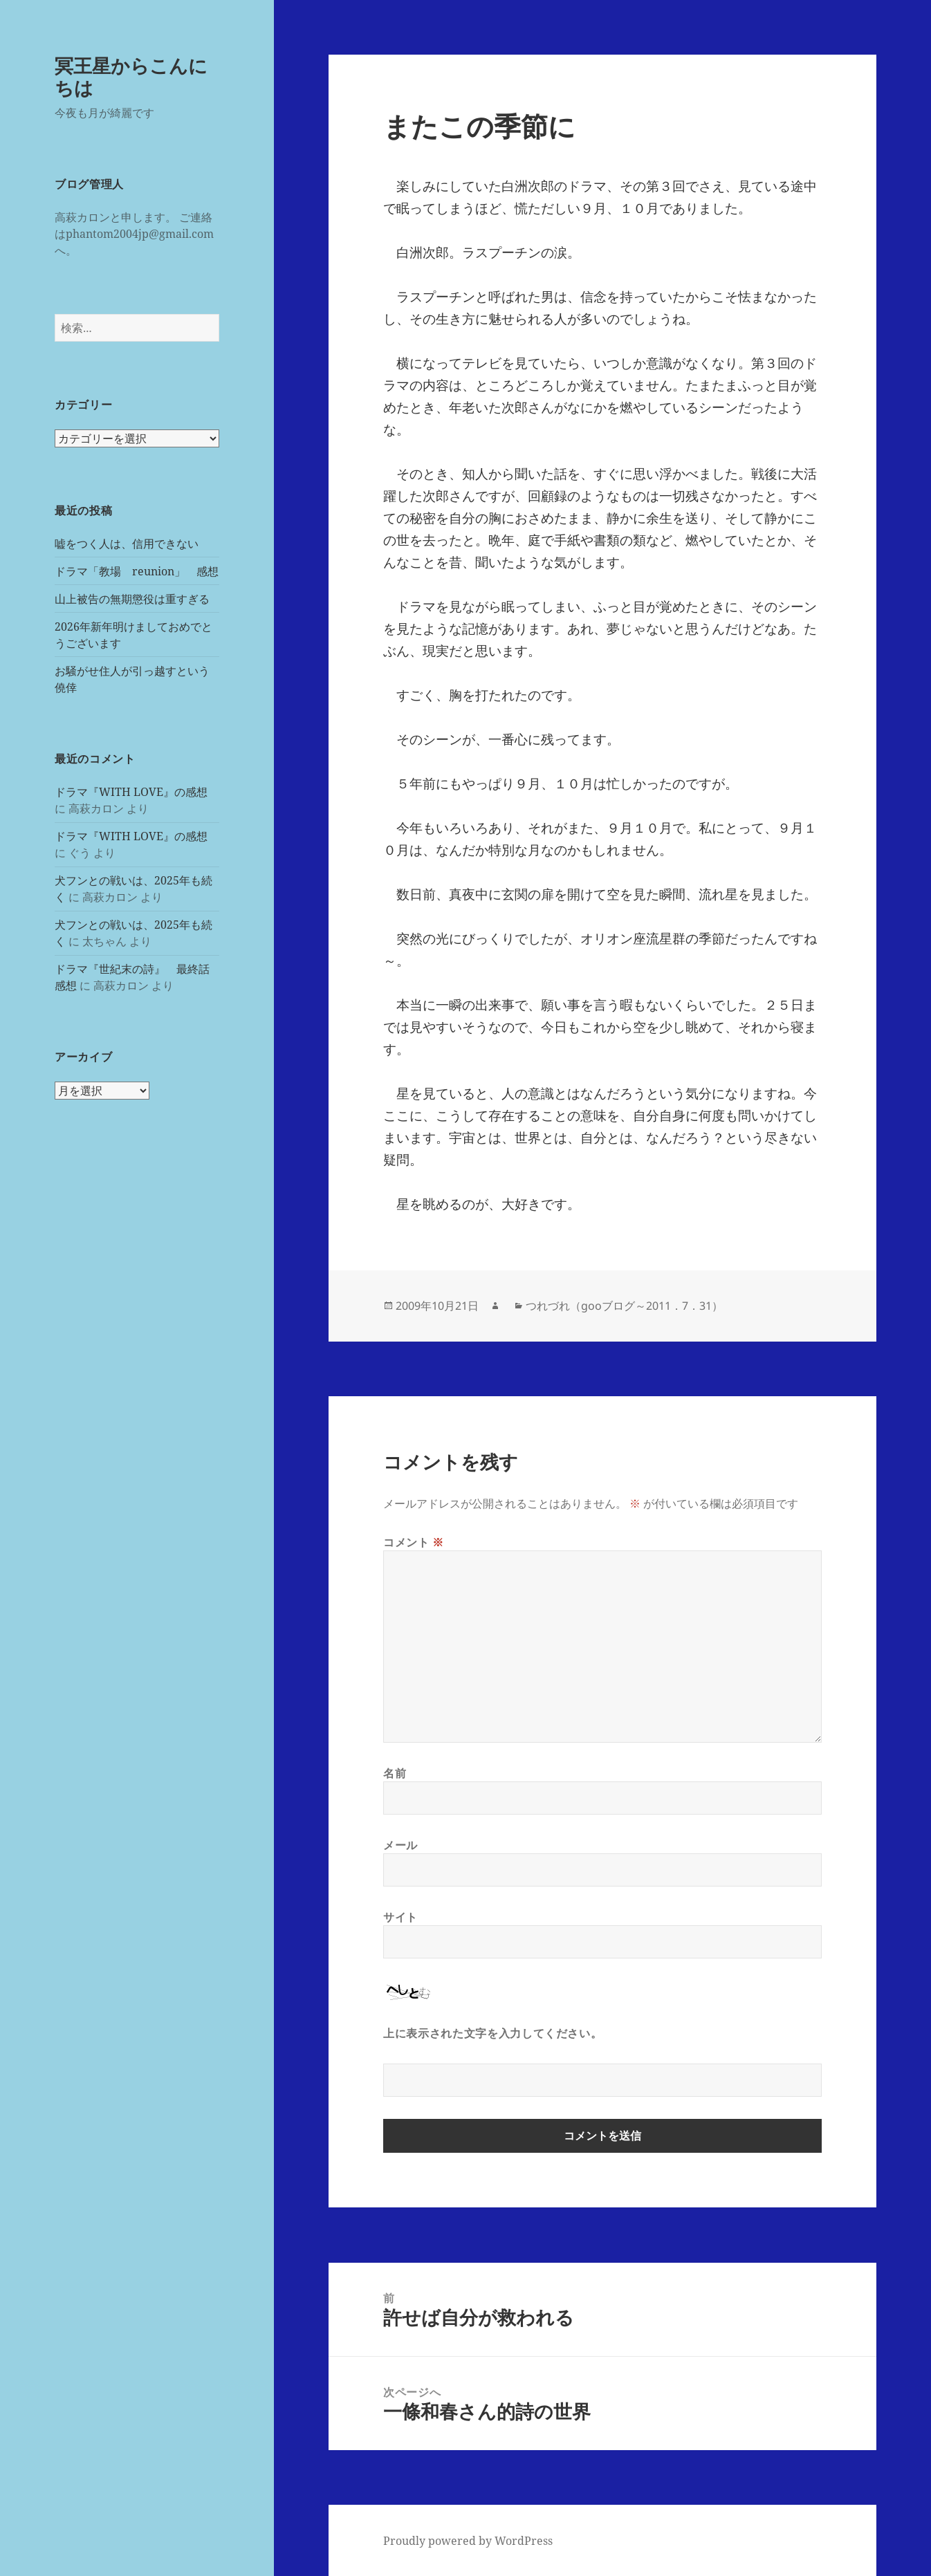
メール (400, 1845)
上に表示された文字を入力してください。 (492, 2033)
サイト (400, 1917)
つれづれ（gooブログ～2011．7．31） (624, 1305)
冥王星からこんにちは (131, 76)
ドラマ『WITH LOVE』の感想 (131, 791)
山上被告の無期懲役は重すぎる (132, 598)
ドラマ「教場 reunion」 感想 (137, 571)
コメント (413, 1542)
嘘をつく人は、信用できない (127, 543)
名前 (394, 1773)
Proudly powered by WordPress (468, 2540)
